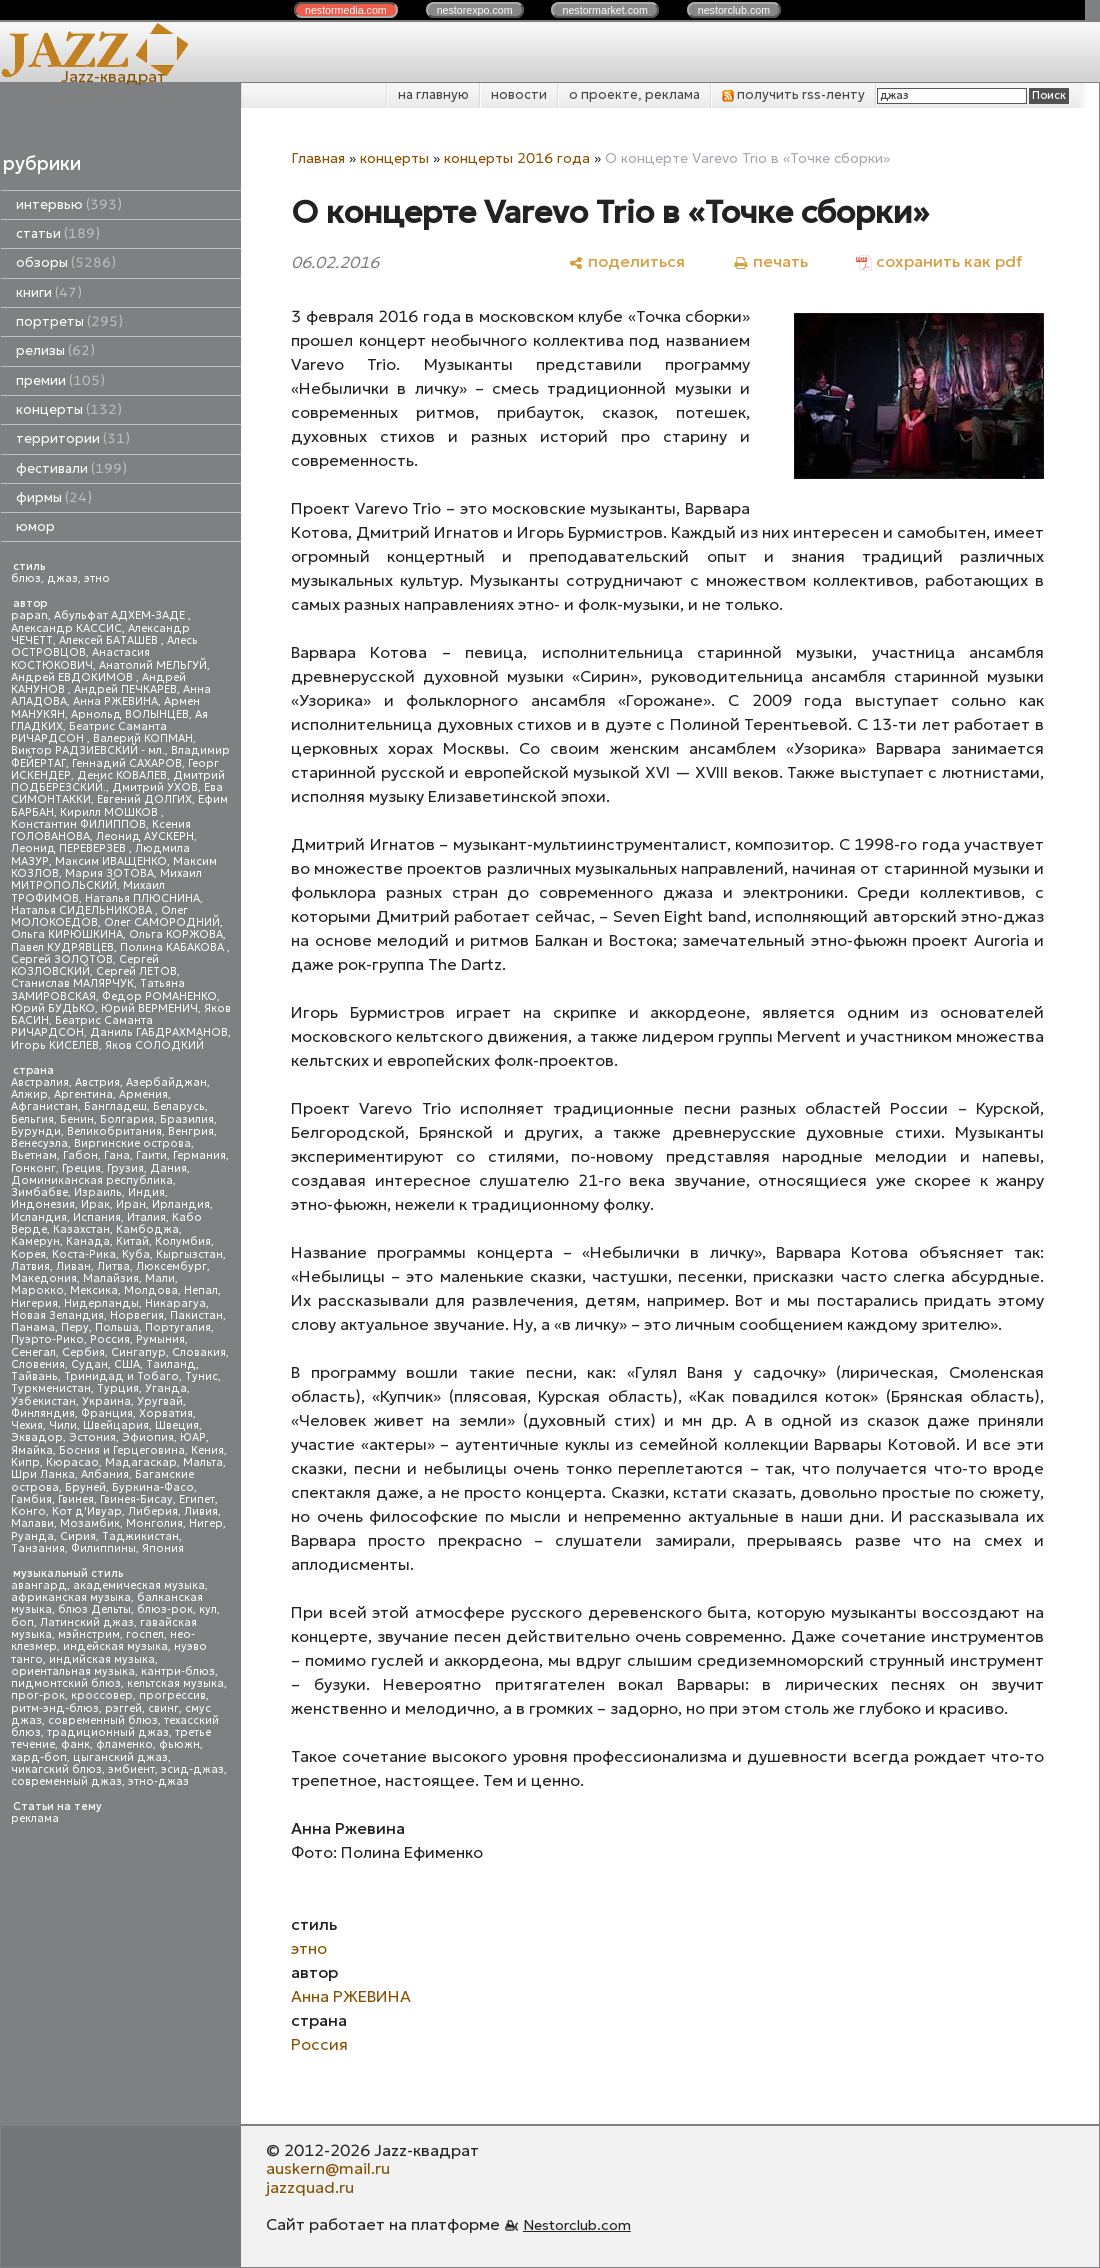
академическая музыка (139, 1585)
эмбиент (131, 1769)
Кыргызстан (189, 1254)
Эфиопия (148, 1437)
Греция (81, 1168)
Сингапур (138, 1352)
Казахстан (81, 1229)
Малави (32, 1523)
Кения (207, 1450)
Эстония (92, 1437)
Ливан (73, 1266)
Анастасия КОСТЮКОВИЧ (80, 658)
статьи (58, 233)
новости (519, 94)
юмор (35, 526)
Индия (146, 1192)
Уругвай (160, 1401)
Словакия (199, 1352)
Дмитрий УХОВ (155, 787)
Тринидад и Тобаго (121, 1376)
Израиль (98, 1192)
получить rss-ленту (793, 94)
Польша (117, 1327)
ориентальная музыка (73, 1671)
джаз (62, 578)
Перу (75, 1327)
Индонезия (43, 1204)
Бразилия (187, 1119)
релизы (55, 350)
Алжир (29, 1094)
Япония (163, 1548)
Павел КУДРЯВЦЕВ (62, 947)
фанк (75, 1744)
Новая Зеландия (57, 1315)
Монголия (154, 1523)
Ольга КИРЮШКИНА (67, 934)
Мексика (94, 1290)
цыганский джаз (120, 1757)
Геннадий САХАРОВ (127, 763)
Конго (28, 1511)
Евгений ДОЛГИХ (144, 799)
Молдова (151, 1290)
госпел (145, 1634)
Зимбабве (39, 1192)
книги (49, 292)
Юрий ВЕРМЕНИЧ (149, 1008)
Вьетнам (34, 1155)
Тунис (201, 1376)
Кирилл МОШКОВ (110, 812)
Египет (197, 1499)
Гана (117, 1155)
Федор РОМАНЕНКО (159, 996)
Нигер (206, 1523)
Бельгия (32, 1119)
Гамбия (31, 1499)
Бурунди (36, 1131)
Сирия (78, 1536)
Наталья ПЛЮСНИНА (142, 898)
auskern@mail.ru (328, 2168)
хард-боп (39, 1757)
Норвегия (137, 1315)
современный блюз (103, 1720)
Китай (132, 1241)
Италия (146, 1217)
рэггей (123, 1708)
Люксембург (171, 1266)
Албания (105, 1474)
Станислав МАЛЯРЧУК (72, 983)
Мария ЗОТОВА (109, 873)
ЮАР (193, 1437)
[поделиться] (626, 261)
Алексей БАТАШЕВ (110, 640)
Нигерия (34, 1303)
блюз (26, 578)
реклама (35, 1818)
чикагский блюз (56, 1769)
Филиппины (103, 1548)
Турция (118, 1388)
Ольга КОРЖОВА (176, 934)
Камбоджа (147, 1229)
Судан (89, 1364)
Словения (38, 1364)
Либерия (153, 1511)
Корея (28, 1254)
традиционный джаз (108, 1732)
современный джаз (66, 1781)
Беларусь (179, 1106)
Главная (318, 158)
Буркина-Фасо (153, 1487)
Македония (44, 1278)
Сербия (83, 1352)
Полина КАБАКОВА (173, 947)
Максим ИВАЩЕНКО (111, 861)
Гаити (151, 1155)
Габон (80, 1155)
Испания (97, 1217)
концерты (69, 409)
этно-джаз (158, 1781)
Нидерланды (101, 1303)
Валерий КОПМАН (143, 738)
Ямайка (32, 1450)
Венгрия (191, 1131)
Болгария (127, 1119)
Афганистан (44, 1106)
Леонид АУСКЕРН (145, 836)
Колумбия (183, 1241)
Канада (88, 1241)
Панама (33, 1327)
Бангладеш (115, 1106)
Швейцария (116, 1425)
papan (29, 615)
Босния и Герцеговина (122, 1450)
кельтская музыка (175, 1683)
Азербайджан (166, 1082)
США (127, 1364)
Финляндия (43, 1413)
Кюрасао (72, 1462)
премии (60, 380)
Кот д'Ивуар (87, 1511)
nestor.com (346, 10)
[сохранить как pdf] (939, 261)
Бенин (77, 1119)
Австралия (40, 1082)
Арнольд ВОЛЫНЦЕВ (130, 714)
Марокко (37, 1290)
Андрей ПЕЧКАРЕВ (125, 689)
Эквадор (37, 1437)
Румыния (160, 1339)
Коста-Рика (84, 1254)
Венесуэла (39, 1143)
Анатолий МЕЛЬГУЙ (153, 665)
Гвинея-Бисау (136, 1499)
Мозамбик (90, 1523)
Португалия (178, 1327)
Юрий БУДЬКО (53, 1008)
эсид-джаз (192, 1769)
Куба (136, 1254)
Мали (160, 1278)
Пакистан (196, 1315)
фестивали (71, 468)
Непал (201, 1290)
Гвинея (76, 1499)
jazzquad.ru (310, 2187)
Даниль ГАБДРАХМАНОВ (159, 1032)
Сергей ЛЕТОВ (136, 971)
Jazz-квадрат (113, 76)
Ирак (95, 1204)
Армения (143, 1094)
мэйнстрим (89, 1634)
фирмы (54, 497)
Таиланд (171, 1364)
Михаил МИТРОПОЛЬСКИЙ (106, 879)
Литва (113, 1266)
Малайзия (111, 1278)
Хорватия (166, 1413)
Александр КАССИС (66, 628)
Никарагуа (175, 1303)
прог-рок (38, 1695)
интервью (69, 204)
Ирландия (181, 1204)
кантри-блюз (178, 1671)
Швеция (177, 1425)
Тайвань (34, 1376)
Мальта (203, 1462)
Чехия (27, 1425)
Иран (131, 1204)
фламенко (124, 1744)
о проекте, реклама (634, 94)
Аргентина (83, 1094)
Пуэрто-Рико (47, 1339)
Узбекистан (43, 1401)
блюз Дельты (94, 1609)
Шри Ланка (43, 1474)
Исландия (39, 1217)
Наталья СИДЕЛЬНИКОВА (83, 910)
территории (73, 438)
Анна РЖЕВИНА (115, 701)
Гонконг (33, 1168)
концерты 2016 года (517, 158)
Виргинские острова (132, 1143)
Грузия (125, 1168)
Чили (63, 1425)
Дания (168, 1168)
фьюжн (179, 1744)
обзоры (66, 262)
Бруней (85, 1487)
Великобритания (114, 1131)
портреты (69, 321)
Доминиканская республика (92, 1180)
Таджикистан (140, 1536)
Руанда (32, 1536)
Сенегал (33, 1352)
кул (208, 1609)
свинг (163, 1708)
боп (22, 1622)
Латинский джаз (87, 1622)
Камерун (35, 1241)
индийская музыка (102, 1659)
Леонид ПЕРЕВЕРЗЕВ (70, 848)
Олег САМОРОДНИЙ (162, 922)
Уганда (166, 1388)
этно (97, 578)
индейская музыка (115, 1646)
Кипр (25, 1462)
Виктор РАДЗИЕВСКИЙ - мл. (88, 750)
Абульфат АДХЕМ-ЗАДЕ (121, 615)
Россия (110, 1339)
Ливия (201, 1511)
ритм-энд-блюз (55, 1708)
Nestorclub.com (577, 2225)
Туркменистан (51, 1388)
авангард (39, 1585)
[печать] (770, 261)
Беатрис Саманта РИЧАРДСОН (89, 732)
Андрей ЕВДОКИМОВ (73, 677)
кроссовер (102, 1695)
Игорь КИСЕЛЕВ (55, 1045)
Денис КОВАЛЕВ (122, 775)
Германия (199, 1155)
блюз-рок (165, 1609)
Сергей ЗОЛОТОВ (62, 959)
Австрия (97, 1082)
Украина (106, 1401)
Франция (107, 1413)
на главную (433, 94)
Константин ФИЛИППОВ (78, 824)
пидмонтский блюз (66, 1683)
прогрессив (172, 1695)
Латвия (30, 1266)
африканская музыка (71, 1597)
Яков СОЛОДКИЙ (154, 1045)
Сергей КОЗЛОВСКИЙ (85, 965)
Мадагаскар (141, 1462)
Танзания (38, 1548)
